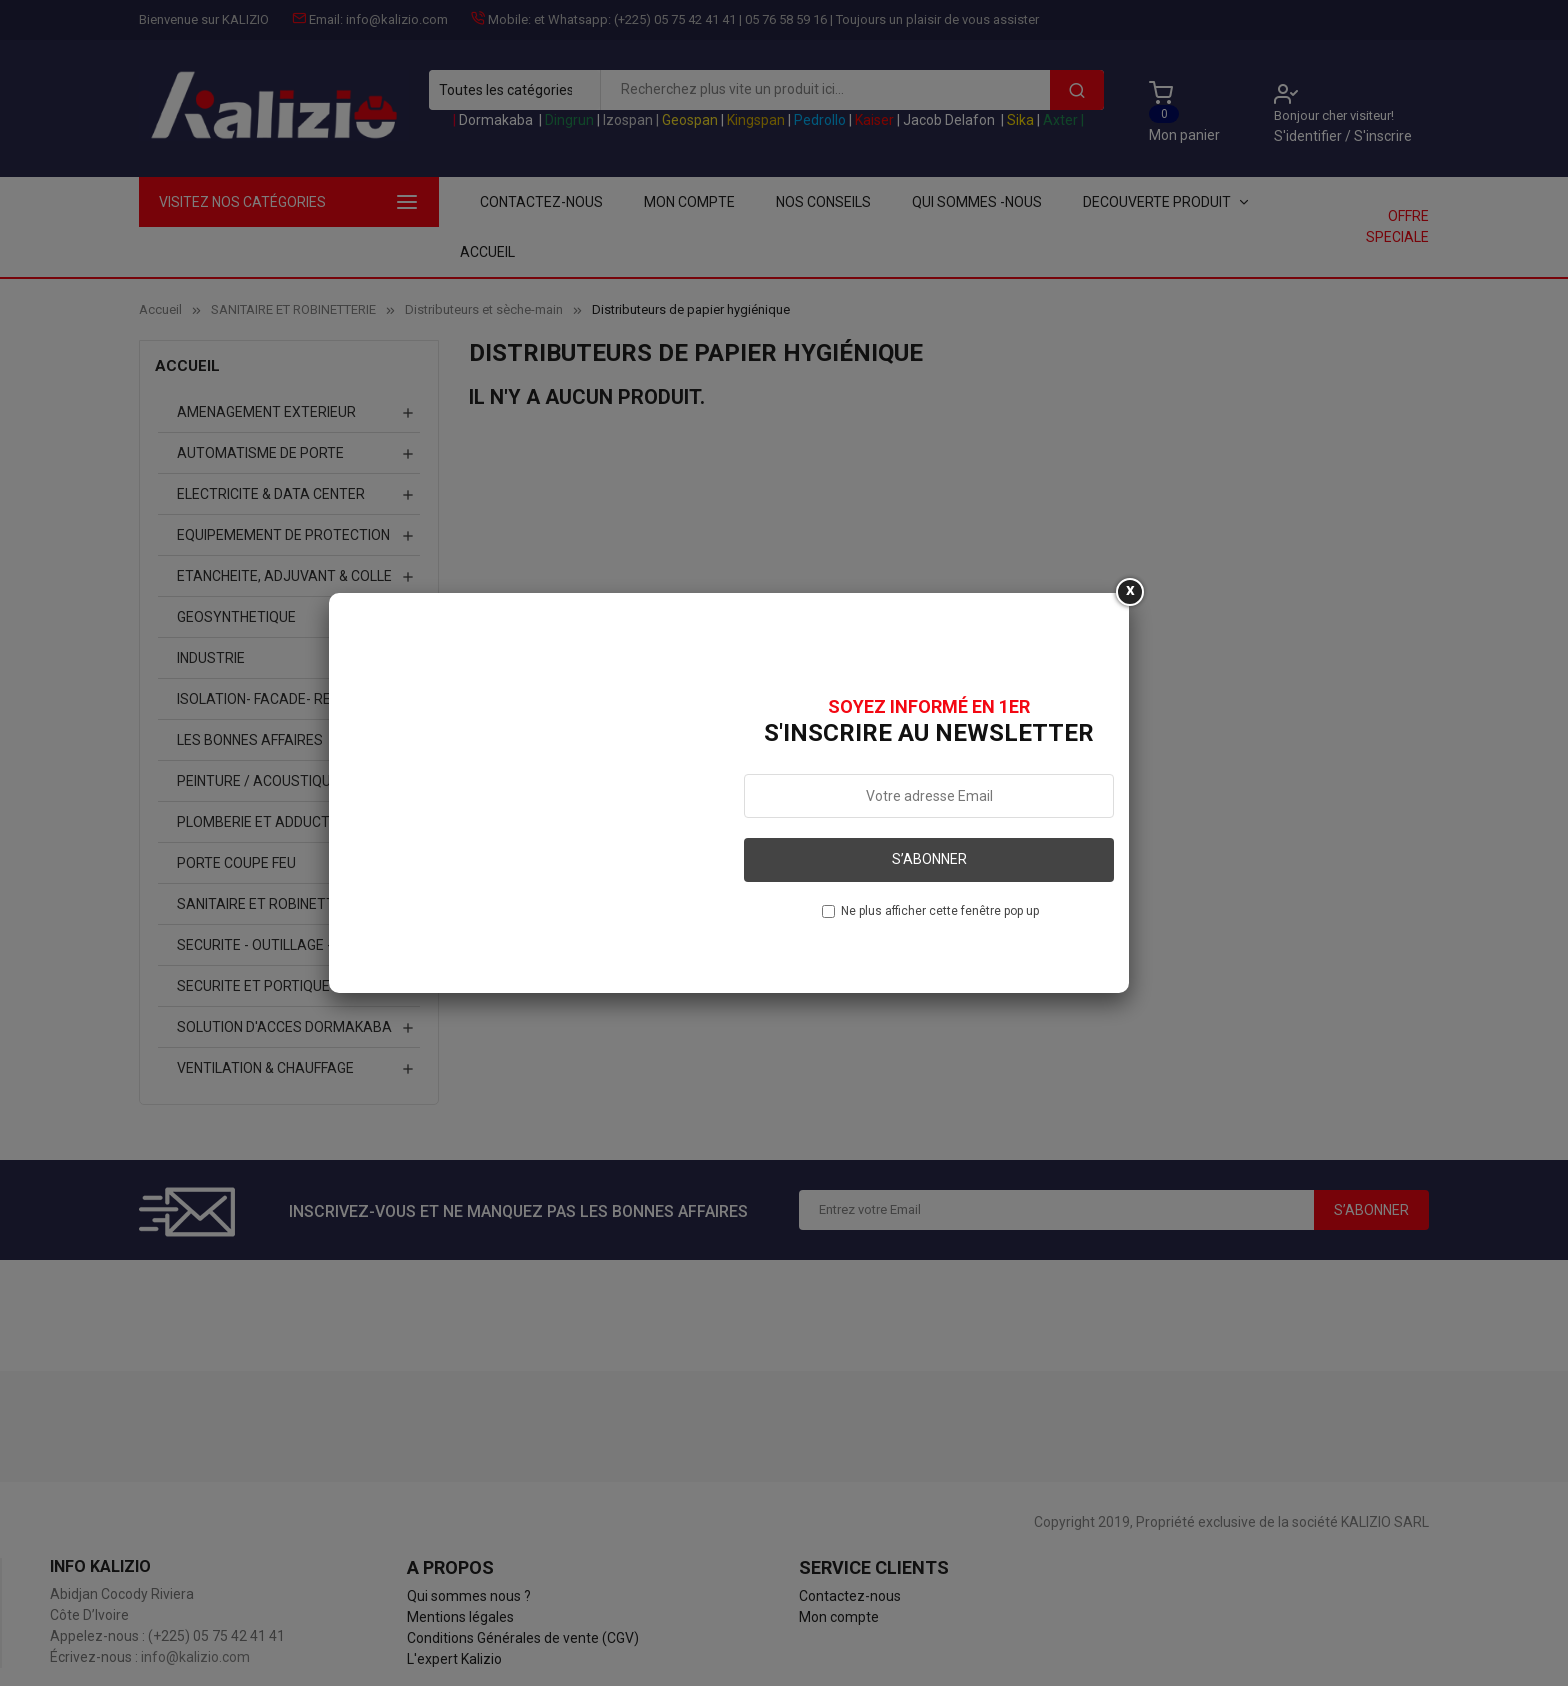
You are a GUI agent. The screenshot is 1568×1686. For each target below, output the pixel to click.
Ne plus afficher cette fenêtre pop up (940, 911)
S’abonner (929, 859)
